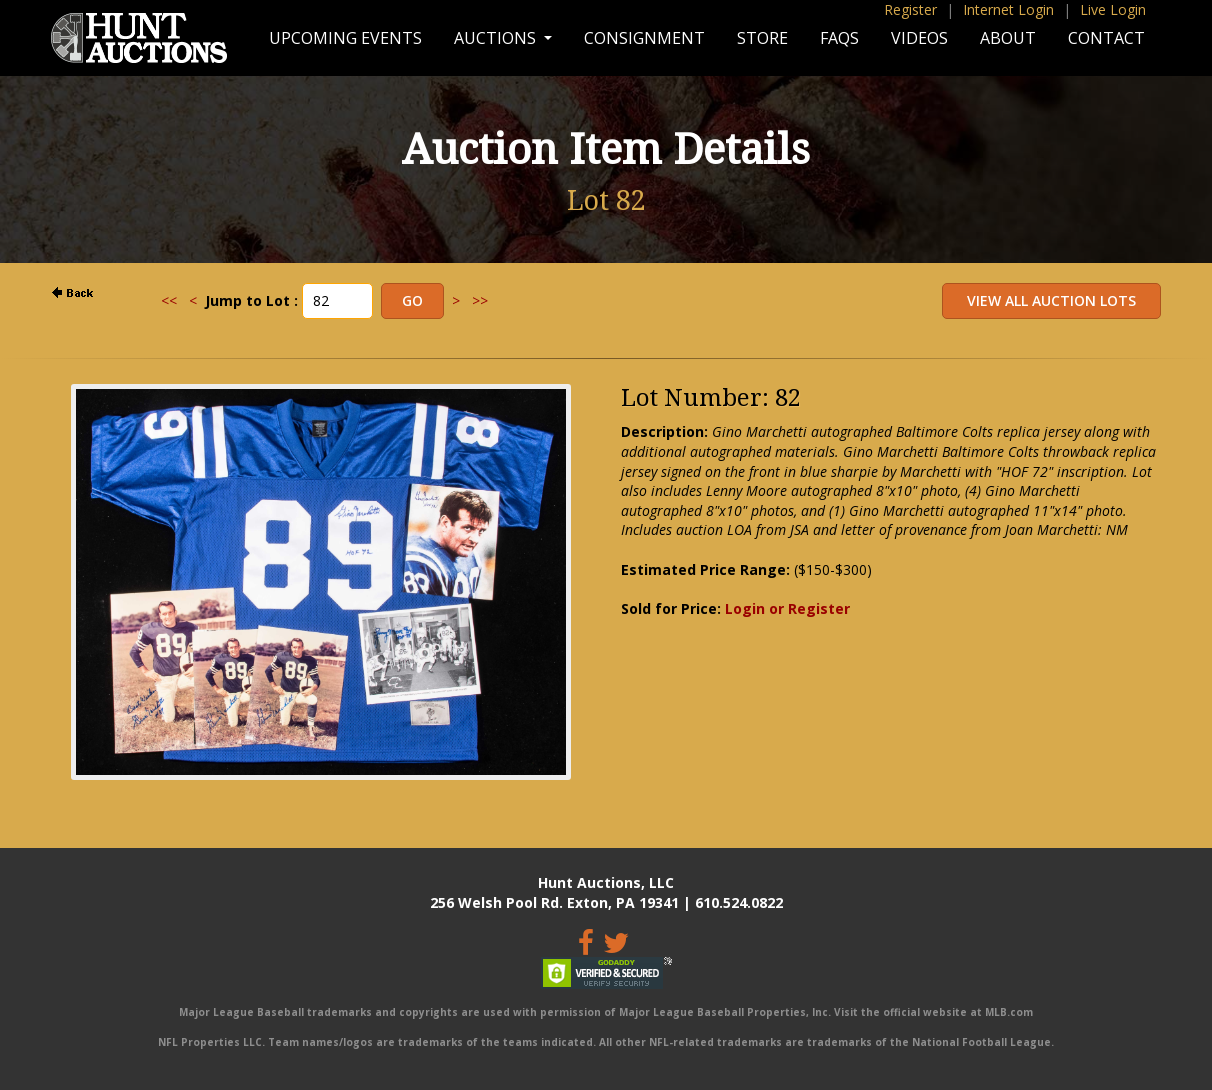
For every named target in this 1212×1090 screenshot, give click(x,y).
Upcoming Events (345, 38)
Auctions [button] (497, 38)
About (1008, 38)
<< (169, 300)
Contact (1106, 38)
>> (480, 300)
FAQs (839, 38)
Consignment (644, 38)
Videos (919, 38)
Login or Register (787, 608)
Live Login (1113, 9)
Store (762, 38)
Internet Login (1008, 9)
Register (910, 9)
